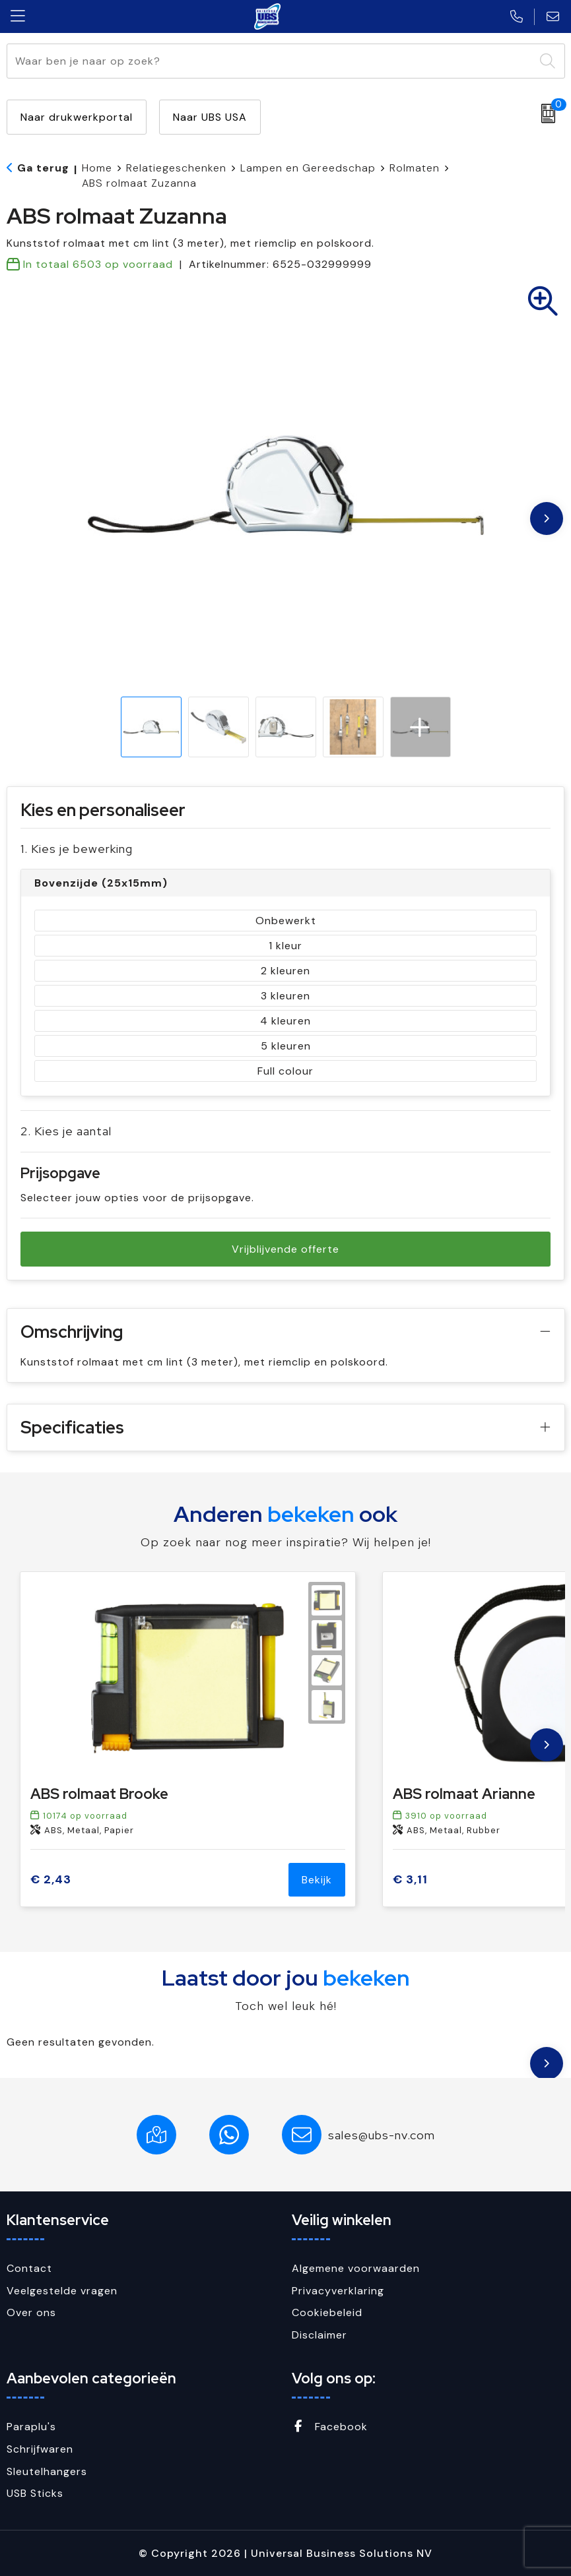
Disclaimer (319, 2335)
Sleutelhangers (47, 2471)
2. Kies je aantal (66, 1131)
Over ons (31, 2312)
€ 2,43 (50, 1879)
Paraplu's (31, 2427)
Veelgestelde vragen (62, 2291)
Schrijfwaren (40, 2449)
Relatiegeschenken (176, 168)
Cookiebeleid (327, 2312)
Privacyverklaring (338, 2291)
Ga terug (43, 168)
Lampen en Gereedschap (308, 168)
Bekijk (317, 1880)
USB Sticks (35, 2493)
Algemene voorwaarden (356, 2268)
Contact (29, 2268)
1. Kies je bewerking (76, 849)
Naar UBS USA (210, 117)
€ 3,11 (410, 1879)
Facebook (330, 2427)
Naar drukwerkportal (76, 117)
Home (97, 168)
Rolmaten (414, 168)
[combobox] (271, 61)
